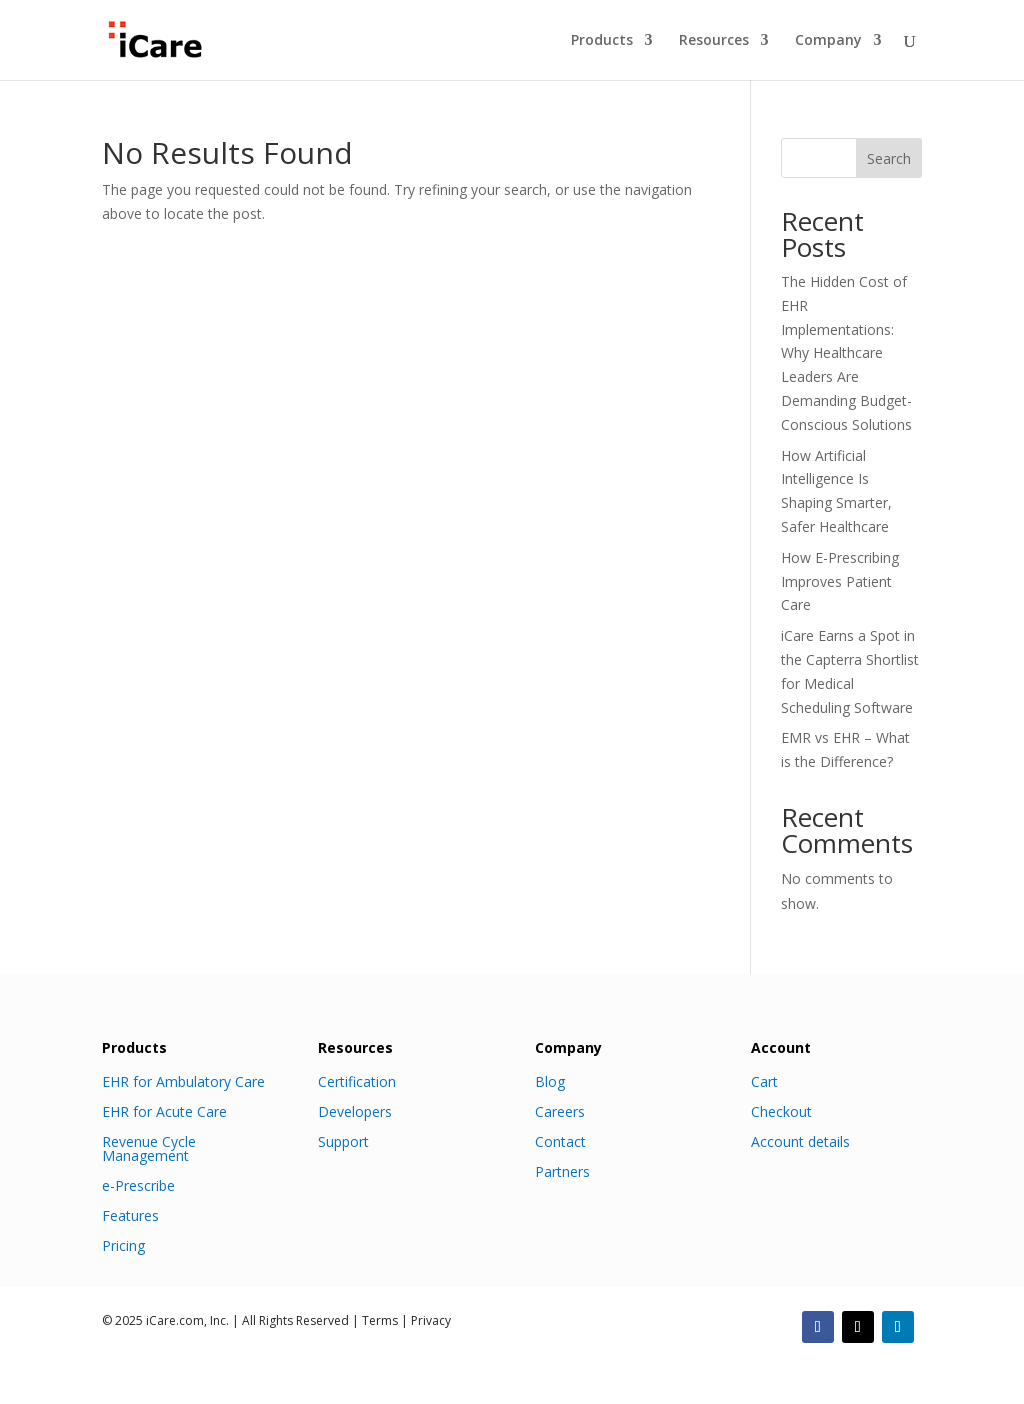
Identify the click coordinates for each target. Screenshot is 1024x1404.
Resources (714, 41)
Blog (550, 1080)
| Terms (373, 1320)
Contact (560, 1140)
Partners (562, 1170)
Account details (800, 1140)
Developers (355, 1110)
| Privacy (424, 1320)
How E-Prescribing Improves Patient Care (840, 581)
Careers (560, 1110)
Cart (764, 1080)
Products (602, 41)
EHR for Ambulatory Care (183, 1080)
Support (343, 1140)
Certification (357, 1080)
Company (828, 41)
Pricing (123, 1244)
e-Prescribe (138, 1184)
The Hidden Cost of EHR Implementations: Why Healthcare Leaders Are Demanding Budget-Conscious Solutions (846, 353)
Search (889, 158)
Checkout (781, 1110)
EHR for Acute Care (164, 1110)
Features (130, 1214)
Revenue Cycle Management (149, 1147)
